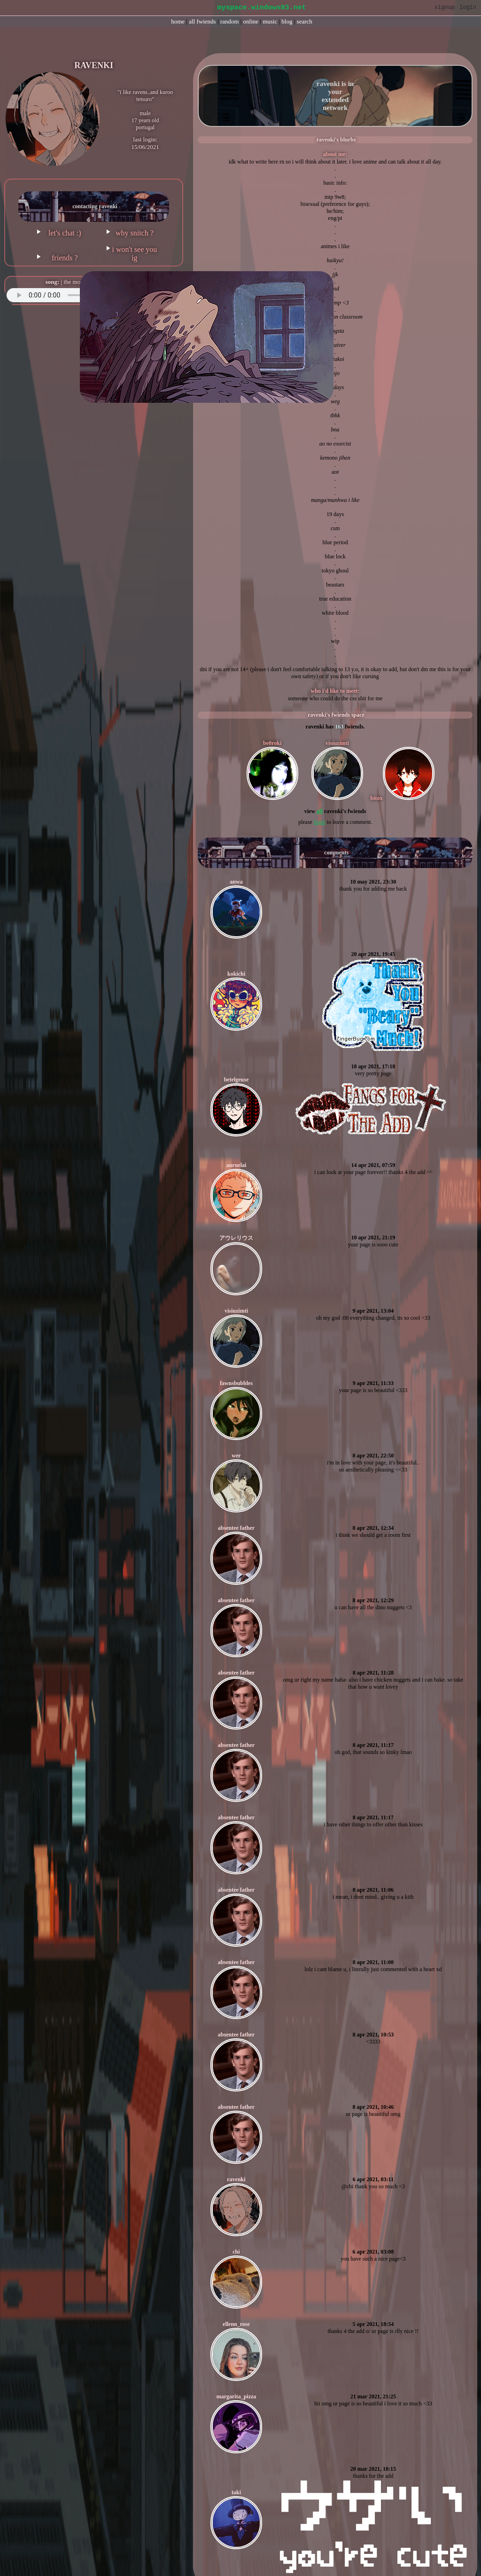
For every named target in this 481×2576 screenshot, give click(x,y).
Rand (229, 21)
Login (467, 8)
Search (304, 21)
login (320, 822)
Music (270, 21)
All (202, 21)
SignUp (444, 8)
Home (178, 21)
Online (251, 21)
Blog (286, 21)
